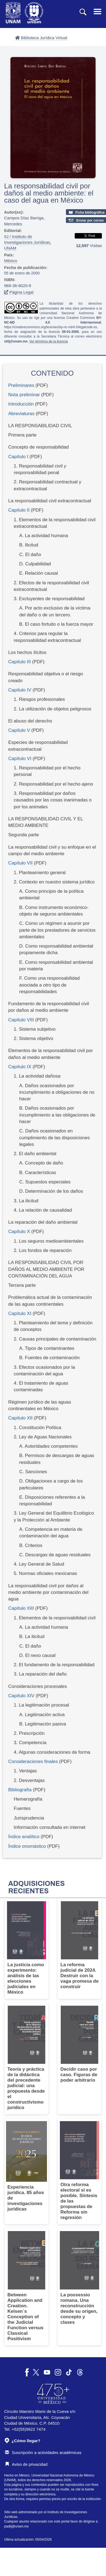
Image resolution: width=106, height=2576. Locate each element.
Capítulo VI (19, 758)
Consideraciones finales (33, 1761)
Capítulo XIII (21, 1608)
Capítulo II (19, 510)
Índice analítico (23, 1836)
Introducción (21, 404)
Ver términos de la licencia (48, 341)
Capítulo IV (19, 690)
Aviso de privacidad (26, 2464)
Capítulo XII (21, 1418)
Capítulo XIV (21, 1695)
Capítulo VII (20, 863)
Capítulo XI (20, 1313)
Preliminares (21, 385)
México (10, 260)
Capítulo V (19, 730)
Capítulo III (19, 661)
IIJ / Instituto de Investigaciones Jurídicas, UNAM (27, 242)
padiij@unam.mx (16, 2526)
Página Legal (19, 292)
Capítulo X (19, 1231)
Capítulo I (18, 456)
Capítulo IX (19, 1066)
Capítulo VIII (21, 1019)
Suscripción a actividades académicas (43, 2452)
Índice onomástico (27, 1846)
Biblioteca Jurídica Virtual (41, 37)
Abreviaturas (21, 413)
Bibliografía (20, 1789)
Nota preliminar (24, 394)
